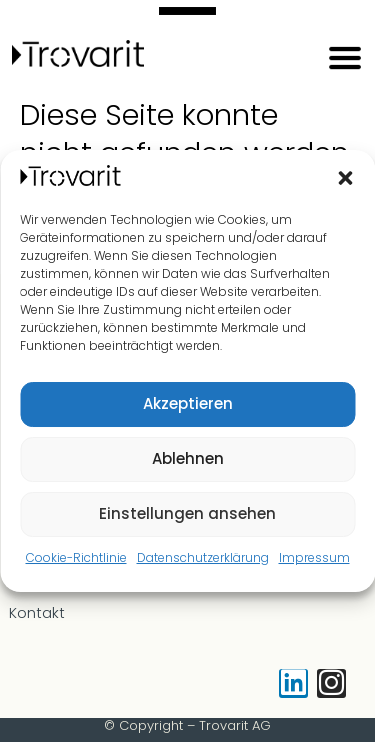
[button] (345, 178)
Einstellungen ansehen (187, 513)
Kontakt (37, 613)
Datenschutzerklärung (203, 557)
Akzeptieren (188, 403)
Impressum (314, 557)
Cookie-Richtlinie (76, 557)
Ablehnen (188, 458)
